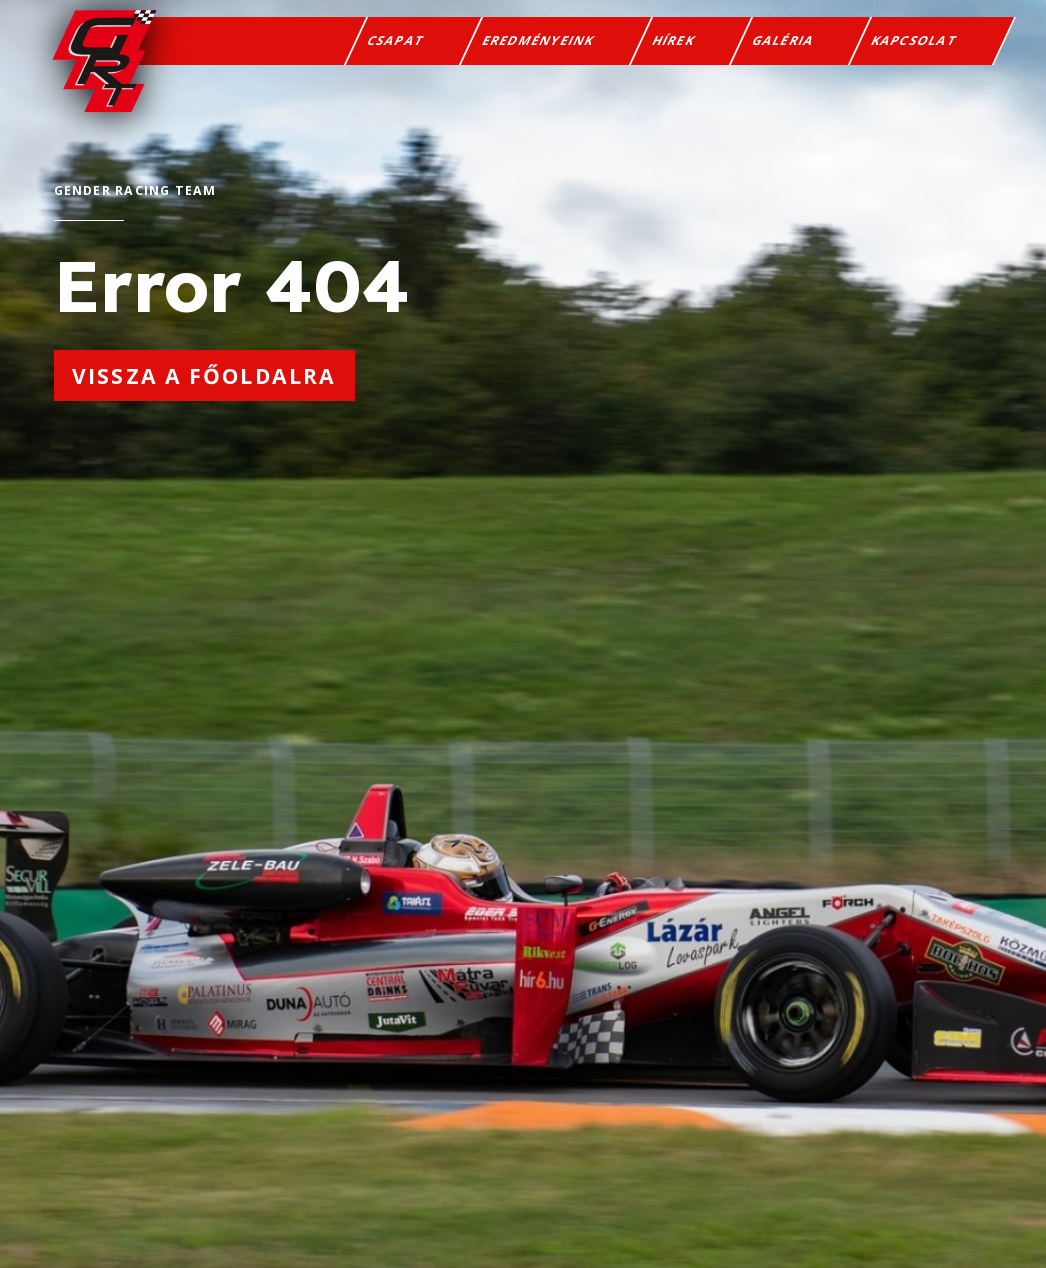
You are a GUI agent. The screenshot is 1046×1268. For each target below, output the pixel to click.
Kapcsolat (915, 44)
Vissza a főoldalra (204, 375)
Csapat (396, 44)
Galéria (784, 44)
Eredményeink (539, 44)
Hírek (674, 44)
